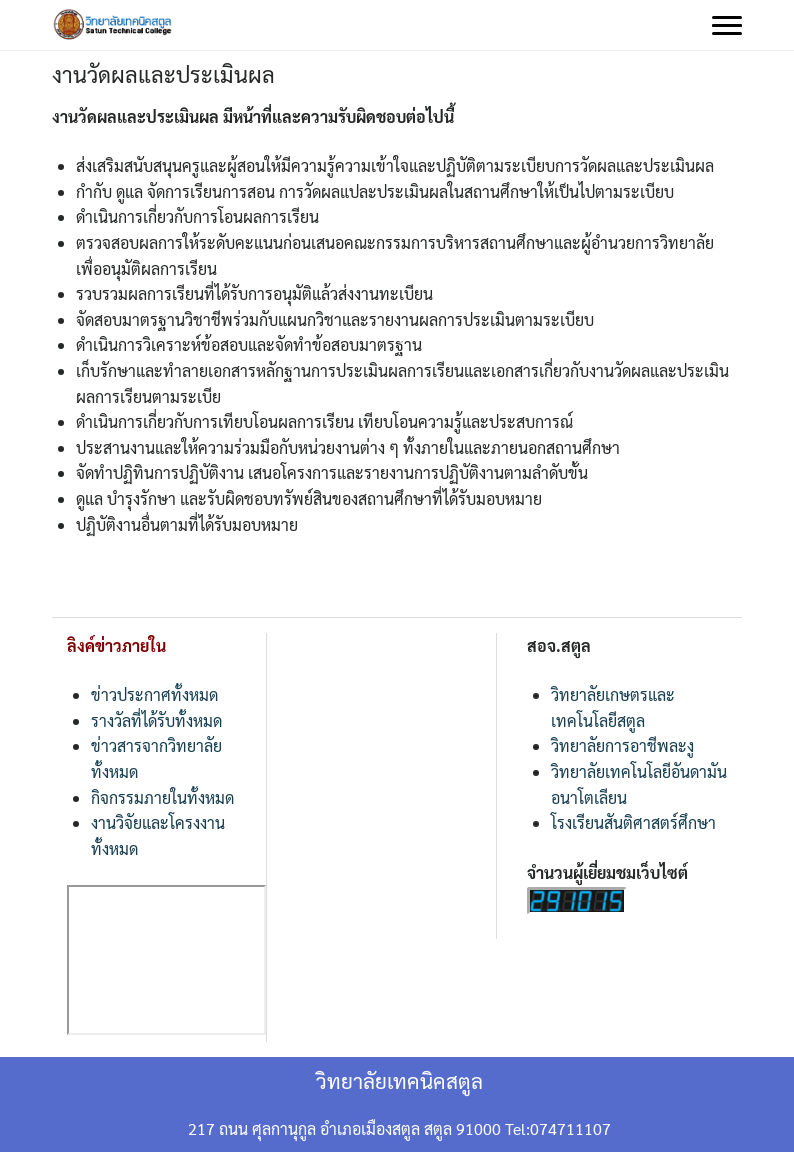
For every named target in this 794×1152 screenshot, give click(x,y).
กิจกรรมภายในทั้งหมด (162, 797)
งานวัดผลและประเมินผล (163, 74)
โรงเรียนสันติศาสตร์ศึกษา (633, 822)
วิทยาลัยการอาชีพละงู (622, 745)
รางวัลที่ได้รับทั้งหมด (156, 720)
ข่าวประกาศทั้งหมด (154, 694)
